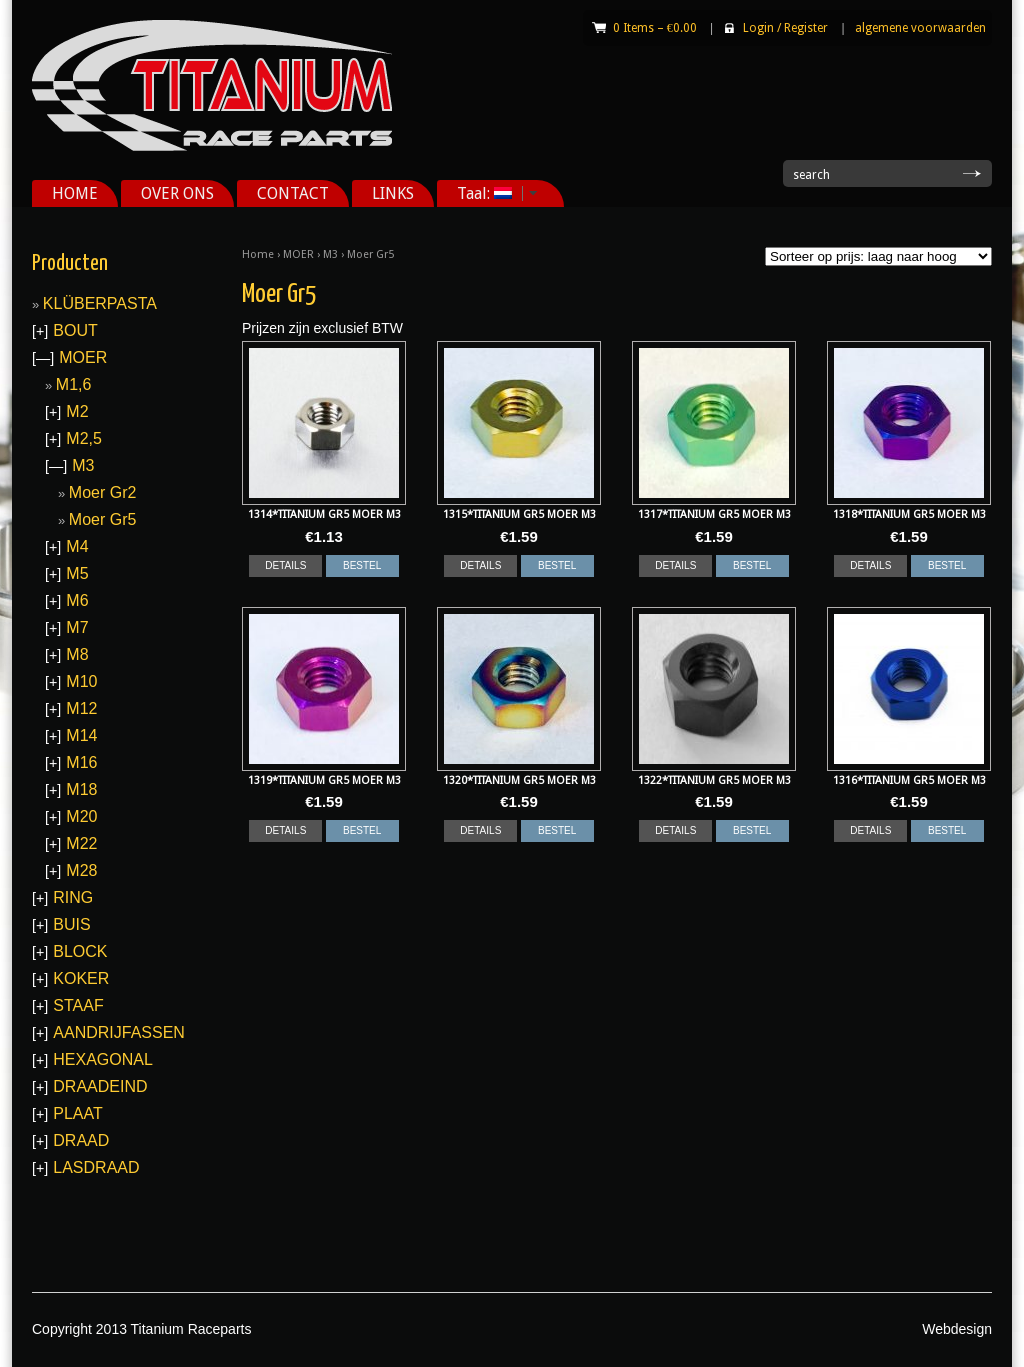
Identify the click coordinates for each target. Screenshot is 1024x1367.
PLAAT (78, 1113)
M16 (81, 762)
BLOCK (80, 951)
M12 (81, 708)
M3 (330, 254)
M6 (77, 600)
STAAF (78, 1005)
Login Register (785, 28)
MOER (298, 254)
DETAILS (285, 565)
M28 (81, 870)
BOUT (75, 330)
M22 (81, 843)
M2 (77, 411)
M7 (77, 627)
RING (73, 897)
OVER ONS (177, 193)
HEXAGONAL (103, 1059)
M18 (81, 789)
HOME (75, 193)
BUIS (71, 924)
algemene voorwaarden (920, 28)
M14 (81, 735)
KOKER (81, 978)
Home (258, 254)
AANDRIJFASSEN (119, 1032)
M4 (77, 546)
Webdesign (957, 1329)
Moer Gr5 (103, 519)
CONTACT (293, 193)
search (811, 175)
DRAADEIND (100, 1086)
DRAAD (81, 1140)
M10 (81, 681)
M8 (77, 654)
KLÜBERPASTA (100, 303)
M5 (77, 573)
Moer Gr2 (103, 492)
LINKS (393, 193)
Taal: (490, 193)
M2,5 (84, 438)
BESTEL (362, 565)
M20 (81, 816)
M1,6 (74, 384)
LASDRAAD (96, 1167)
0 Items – (655, 28)
